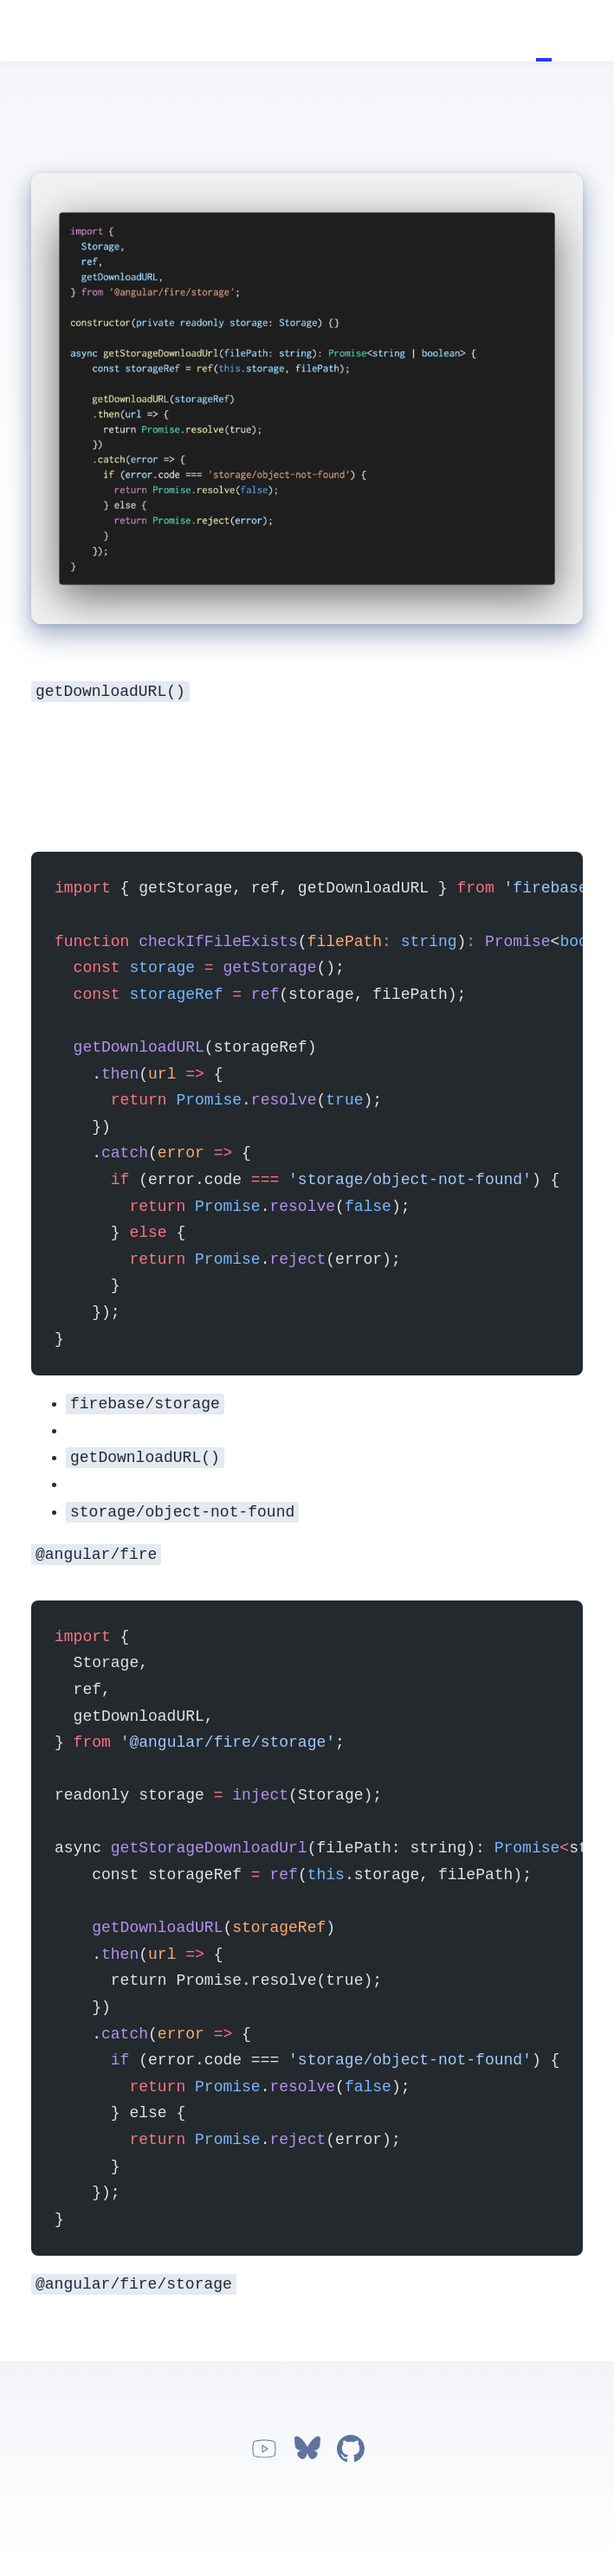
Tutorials (544, 30)
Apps (575, 30)
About (559, 30)
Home (528, 30)
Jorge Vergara (23, 32)
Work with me (590, 30)
